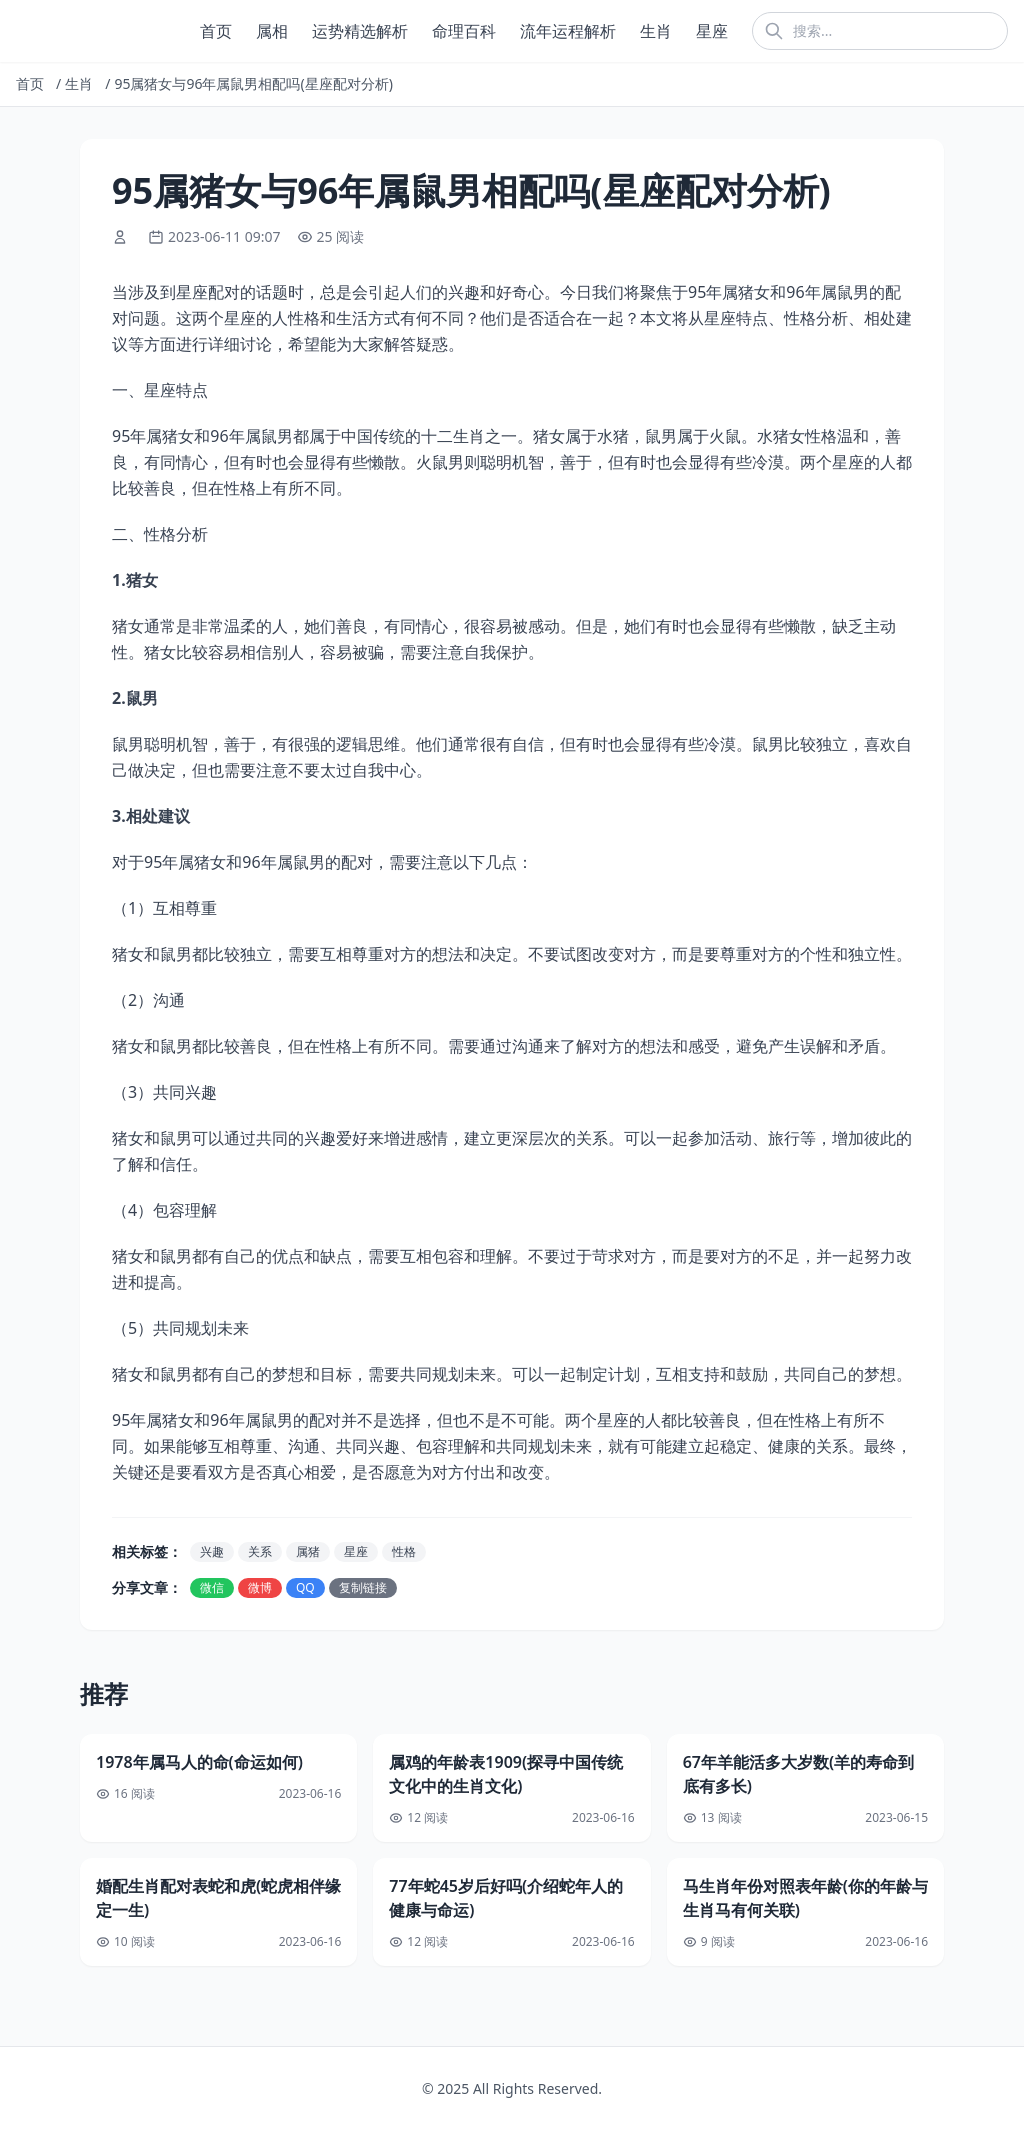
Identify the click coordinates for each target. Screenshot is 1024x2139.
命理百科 (464, 31)
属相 (272, 31)
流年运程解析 (568, 31)
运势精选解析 (360, 31)
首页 (216, 31)
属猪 (308, 1551)
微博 (260, 1587)
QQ (305, 1587)
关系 (260, 1551)
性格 (404, 1551)
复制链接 (363, 1587)
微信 (212, 1587)
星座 (712, 31)
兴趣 (212, 1551)
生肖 (656, 31)
